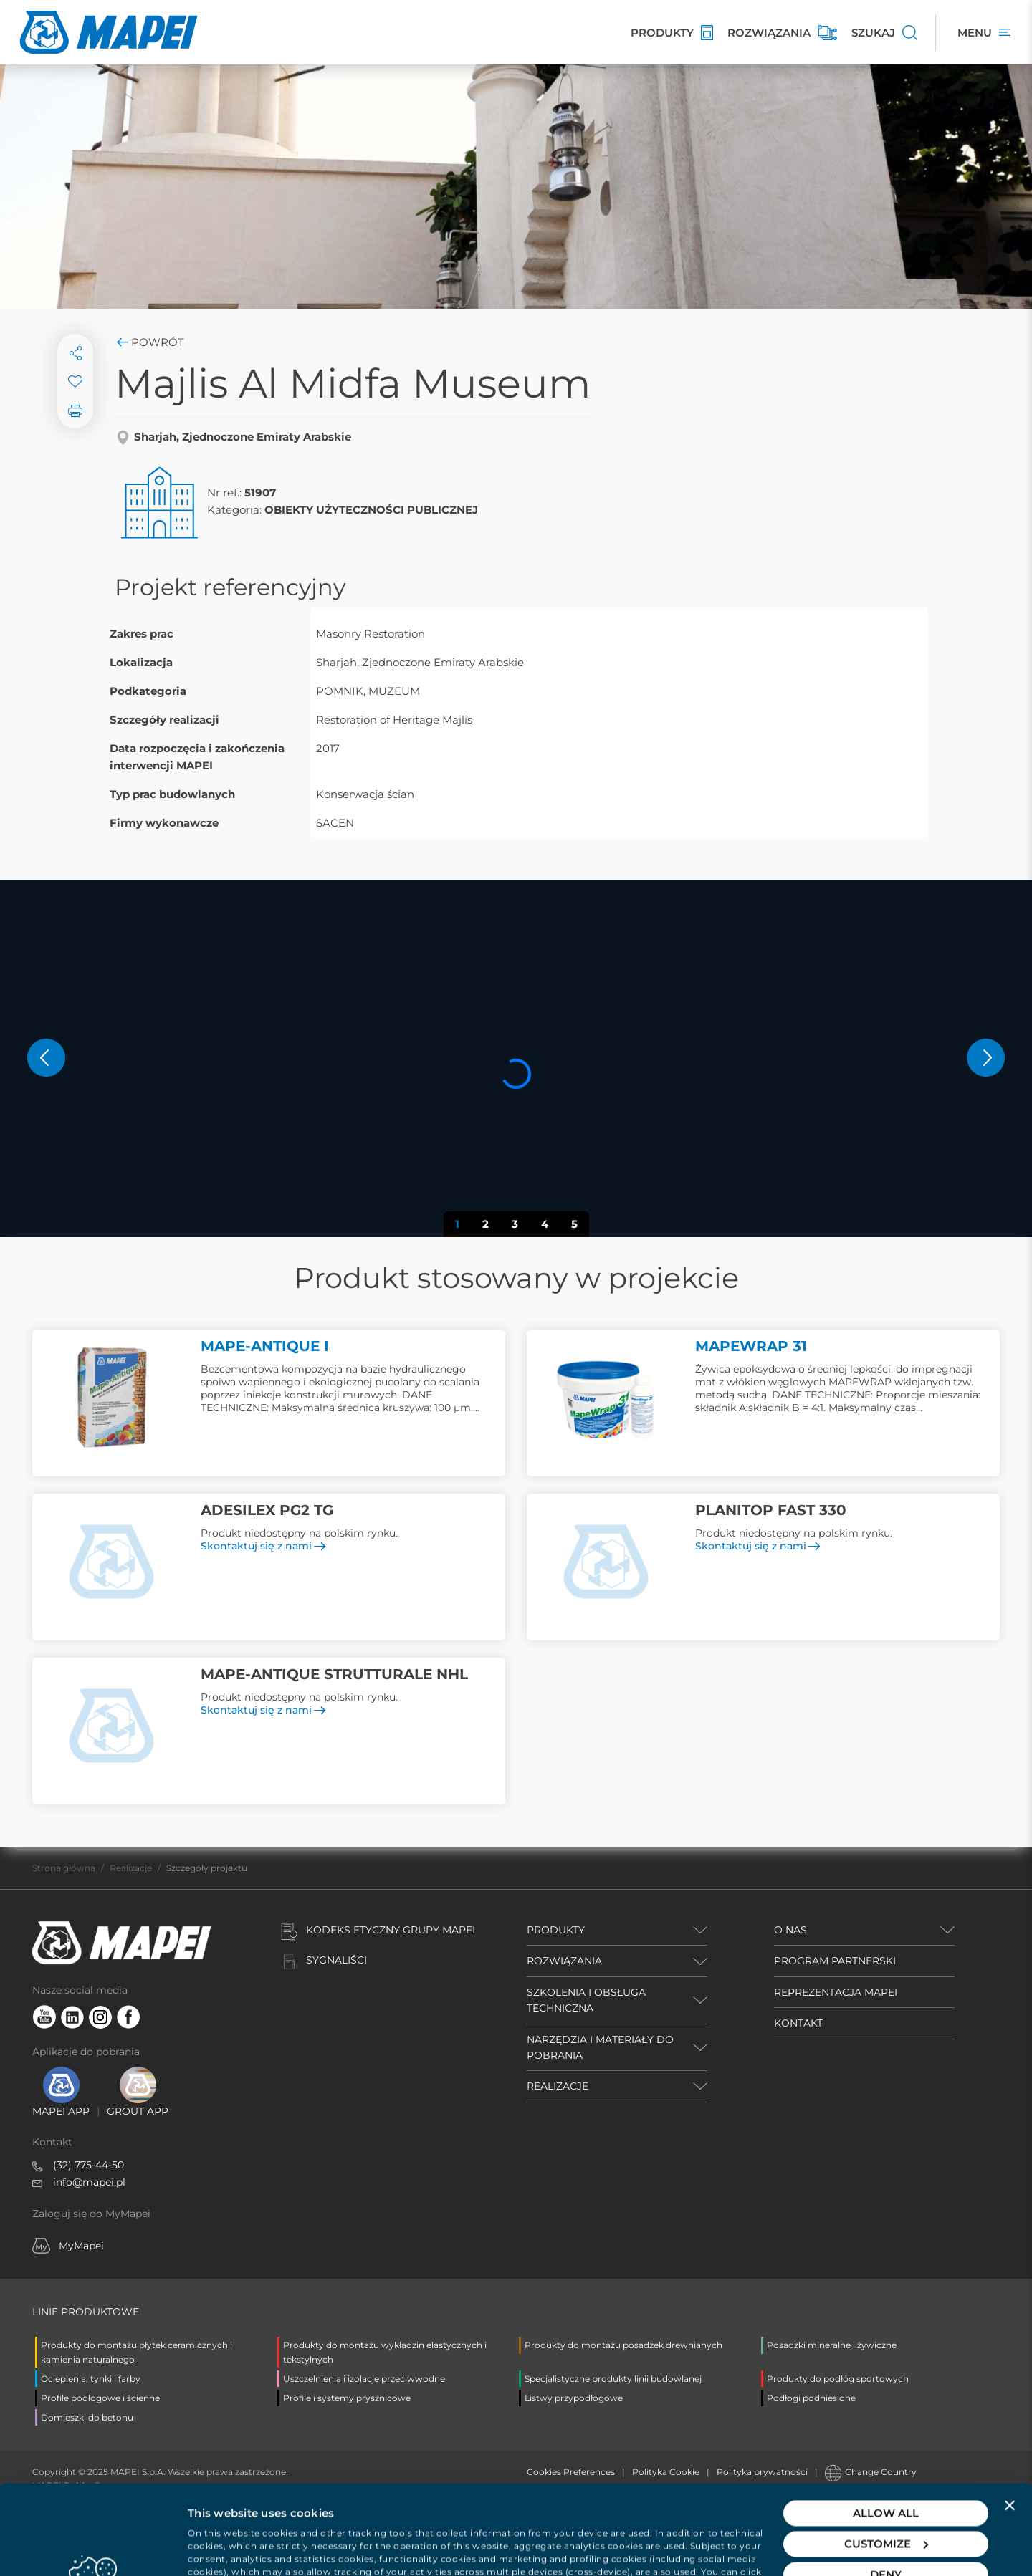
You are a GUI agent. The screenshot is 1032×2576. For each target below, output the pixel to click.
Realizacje (131, 1868)
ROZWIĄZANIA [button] (564, 1960)
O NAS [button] (790, 1929)
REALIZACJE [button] (557, 2086)
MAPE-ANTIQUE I (265, 1346)
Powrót (149, 342)
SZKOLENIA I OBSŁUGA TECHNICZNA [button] (586, 2000)
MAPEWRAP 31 (751, 1346)
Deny (886, 2490)
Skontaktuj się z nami (263, 1545)
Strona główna (63, 1868)
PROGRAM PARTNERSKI (835, 1960)
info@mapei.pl (89, 2182)
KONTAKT (798, 2023)
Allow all (886, 2429)
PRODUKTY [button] (556, 1929)
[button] (46, 1058)
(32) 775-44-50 (88, 2164)
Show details (223, 2548)
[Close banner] (1010, 2421)
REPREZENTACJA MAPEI (835, 1992)
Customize (886, 2459)
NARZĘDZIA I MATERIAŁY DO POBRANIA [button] (600, 2047)
